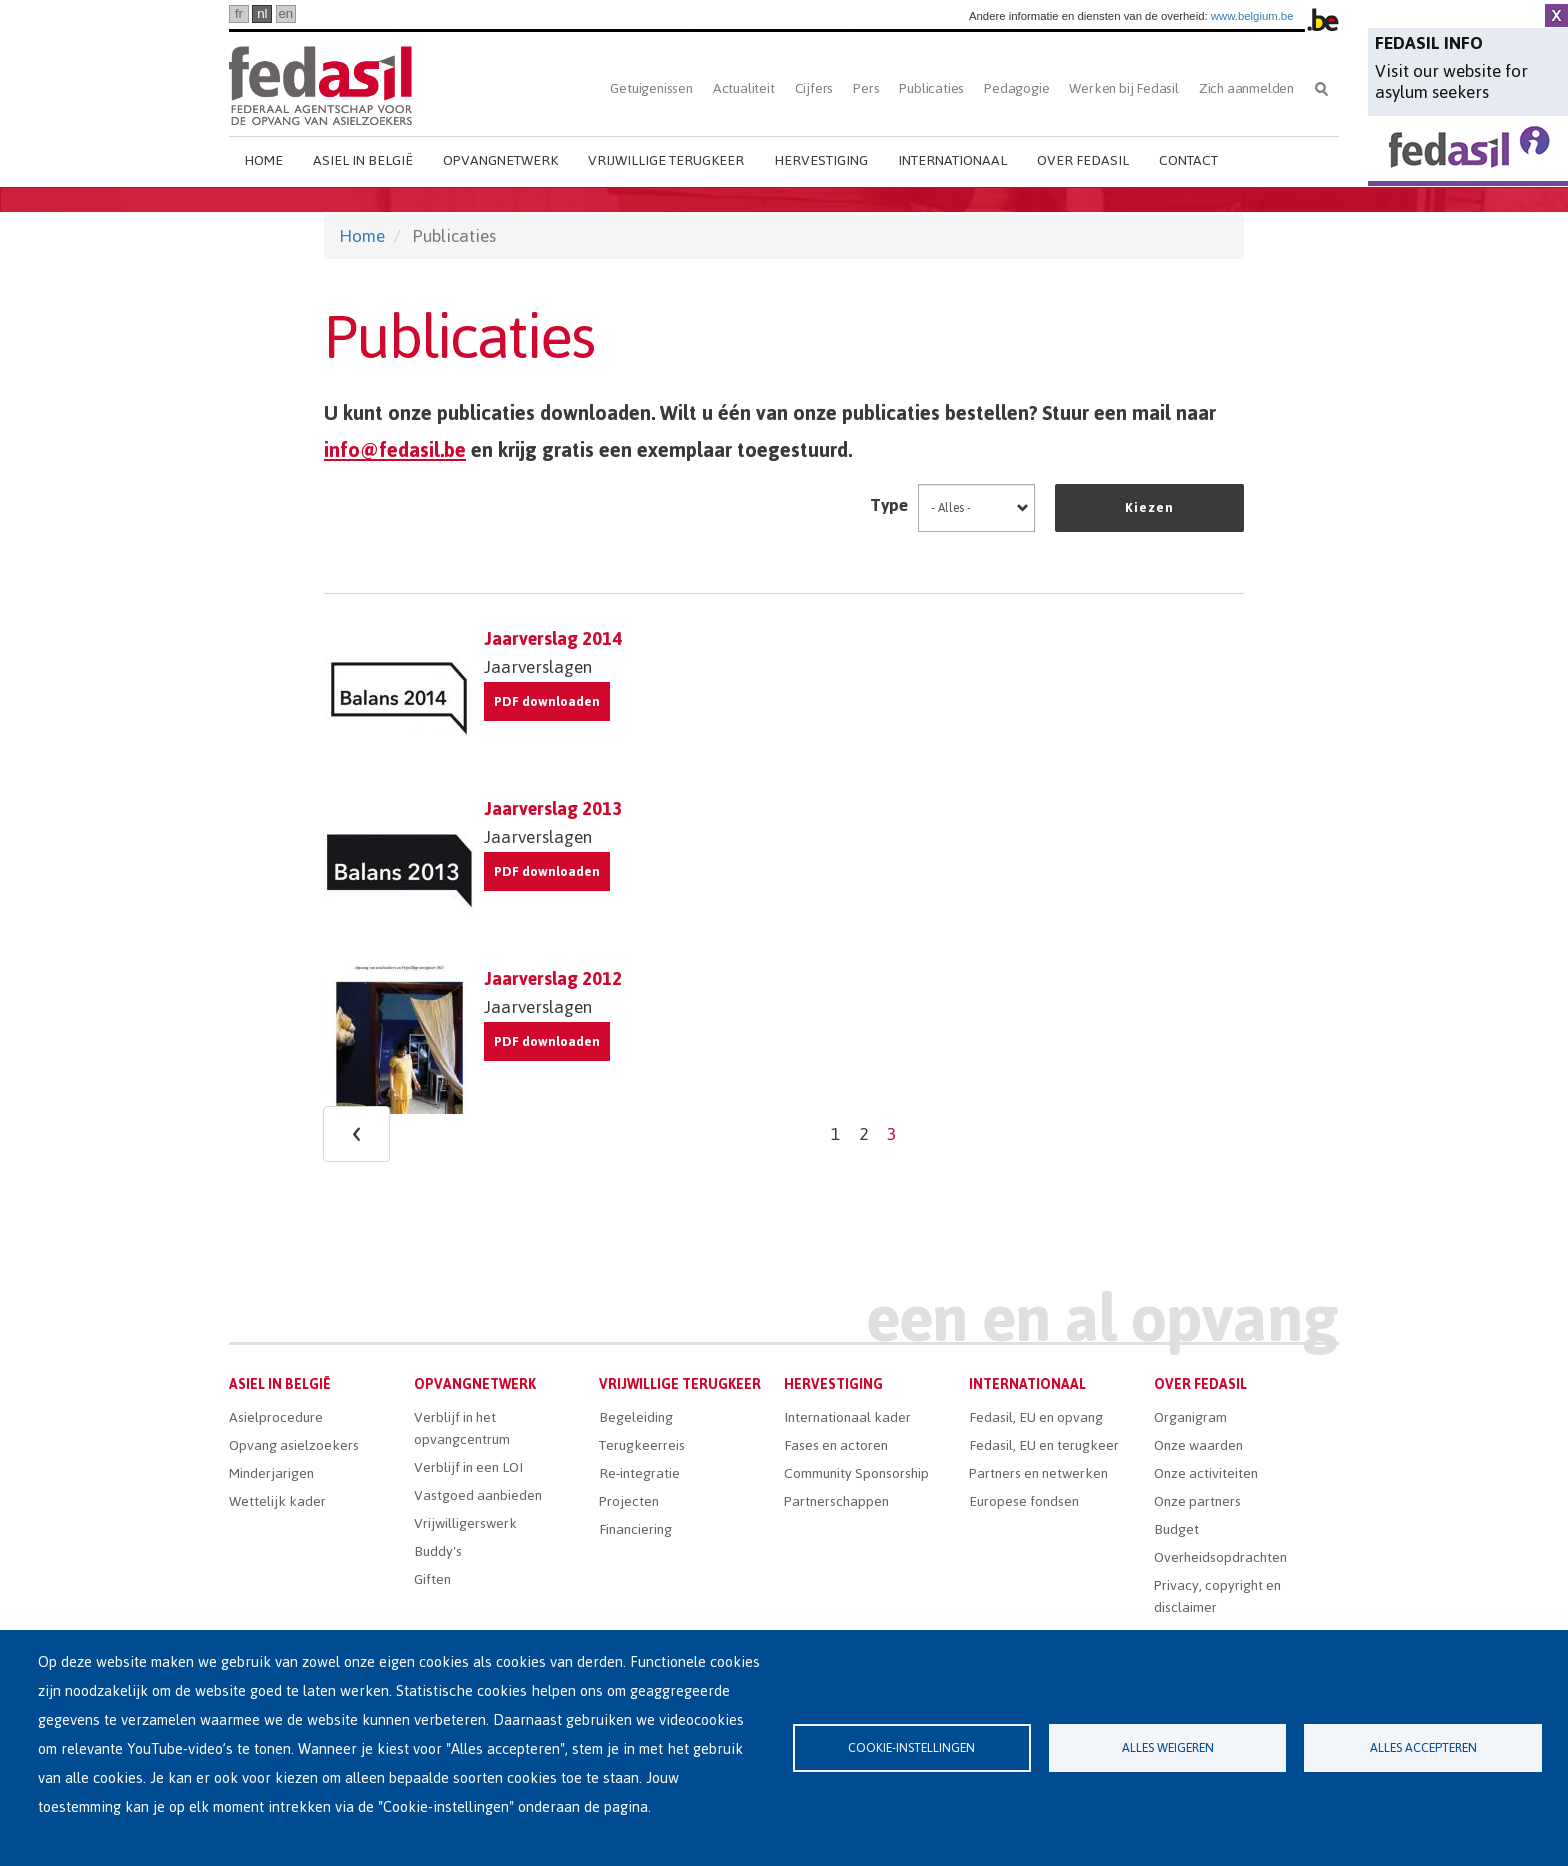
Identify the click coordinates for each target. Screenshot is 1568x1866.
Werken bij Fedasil (1123, 88)
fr (239, 13)
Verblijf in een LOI (468, 1467)
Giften (432, 1579)
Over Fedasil (1083, 160)
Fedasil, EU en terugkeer (1044, 1445)
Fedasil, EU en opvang (1036, 1417)
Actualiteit (744, 88)
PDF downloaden (547, 701)
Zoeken (1321, 88)
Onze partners (1197, 1501)
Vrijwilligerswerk (465, 1523)
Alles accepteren (1423, 1747)
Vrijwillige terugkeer (666, 160)
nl (262, 13)
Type (889, 505)
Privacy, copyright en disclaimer (1217, 1596)
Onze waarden (1198, 1445)
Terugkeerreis (642, 1445)
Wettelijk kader (277, 1501)
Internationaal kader (847, 1417)
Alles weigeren (1168, 1747)
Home (263, 160)
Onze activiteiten (1206, 1473)
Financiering (635, 1529)
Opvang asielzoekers (294, 1445)
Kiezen (1149, 507)
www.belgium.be (1252, 16)
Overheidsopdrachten (1220, 1557)
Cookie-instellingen (911, 1747)
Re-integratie (639, 1473)
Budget (1176, 1529)
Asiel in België (363, 160)
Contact (1188, 160)
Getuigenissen (651, 88)
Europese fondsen (1024, 1501)
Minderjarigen (271, 1473)
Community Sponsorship (856, 1473)
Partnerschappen (836, 1501)
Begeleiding (636, 1417)
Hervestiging (821, 160)
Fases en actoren (836, 1445)
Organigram (1190, 1417)
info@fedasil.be (395, 450)
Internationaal (952, 160)
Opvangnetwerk (500, 160)
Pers (866, 88)
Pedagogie (1016, 88)
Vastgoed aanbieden (478, 1495)
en (285, 13)
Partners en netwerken (1038, 1473)
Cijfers (814, 88)
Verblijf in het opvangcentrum (462, 1428)
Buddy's (438, 1551)
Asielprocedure (276, 1417)
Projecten (629, 1501)
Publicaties (931, 88)
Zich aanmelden (1246, 88)
